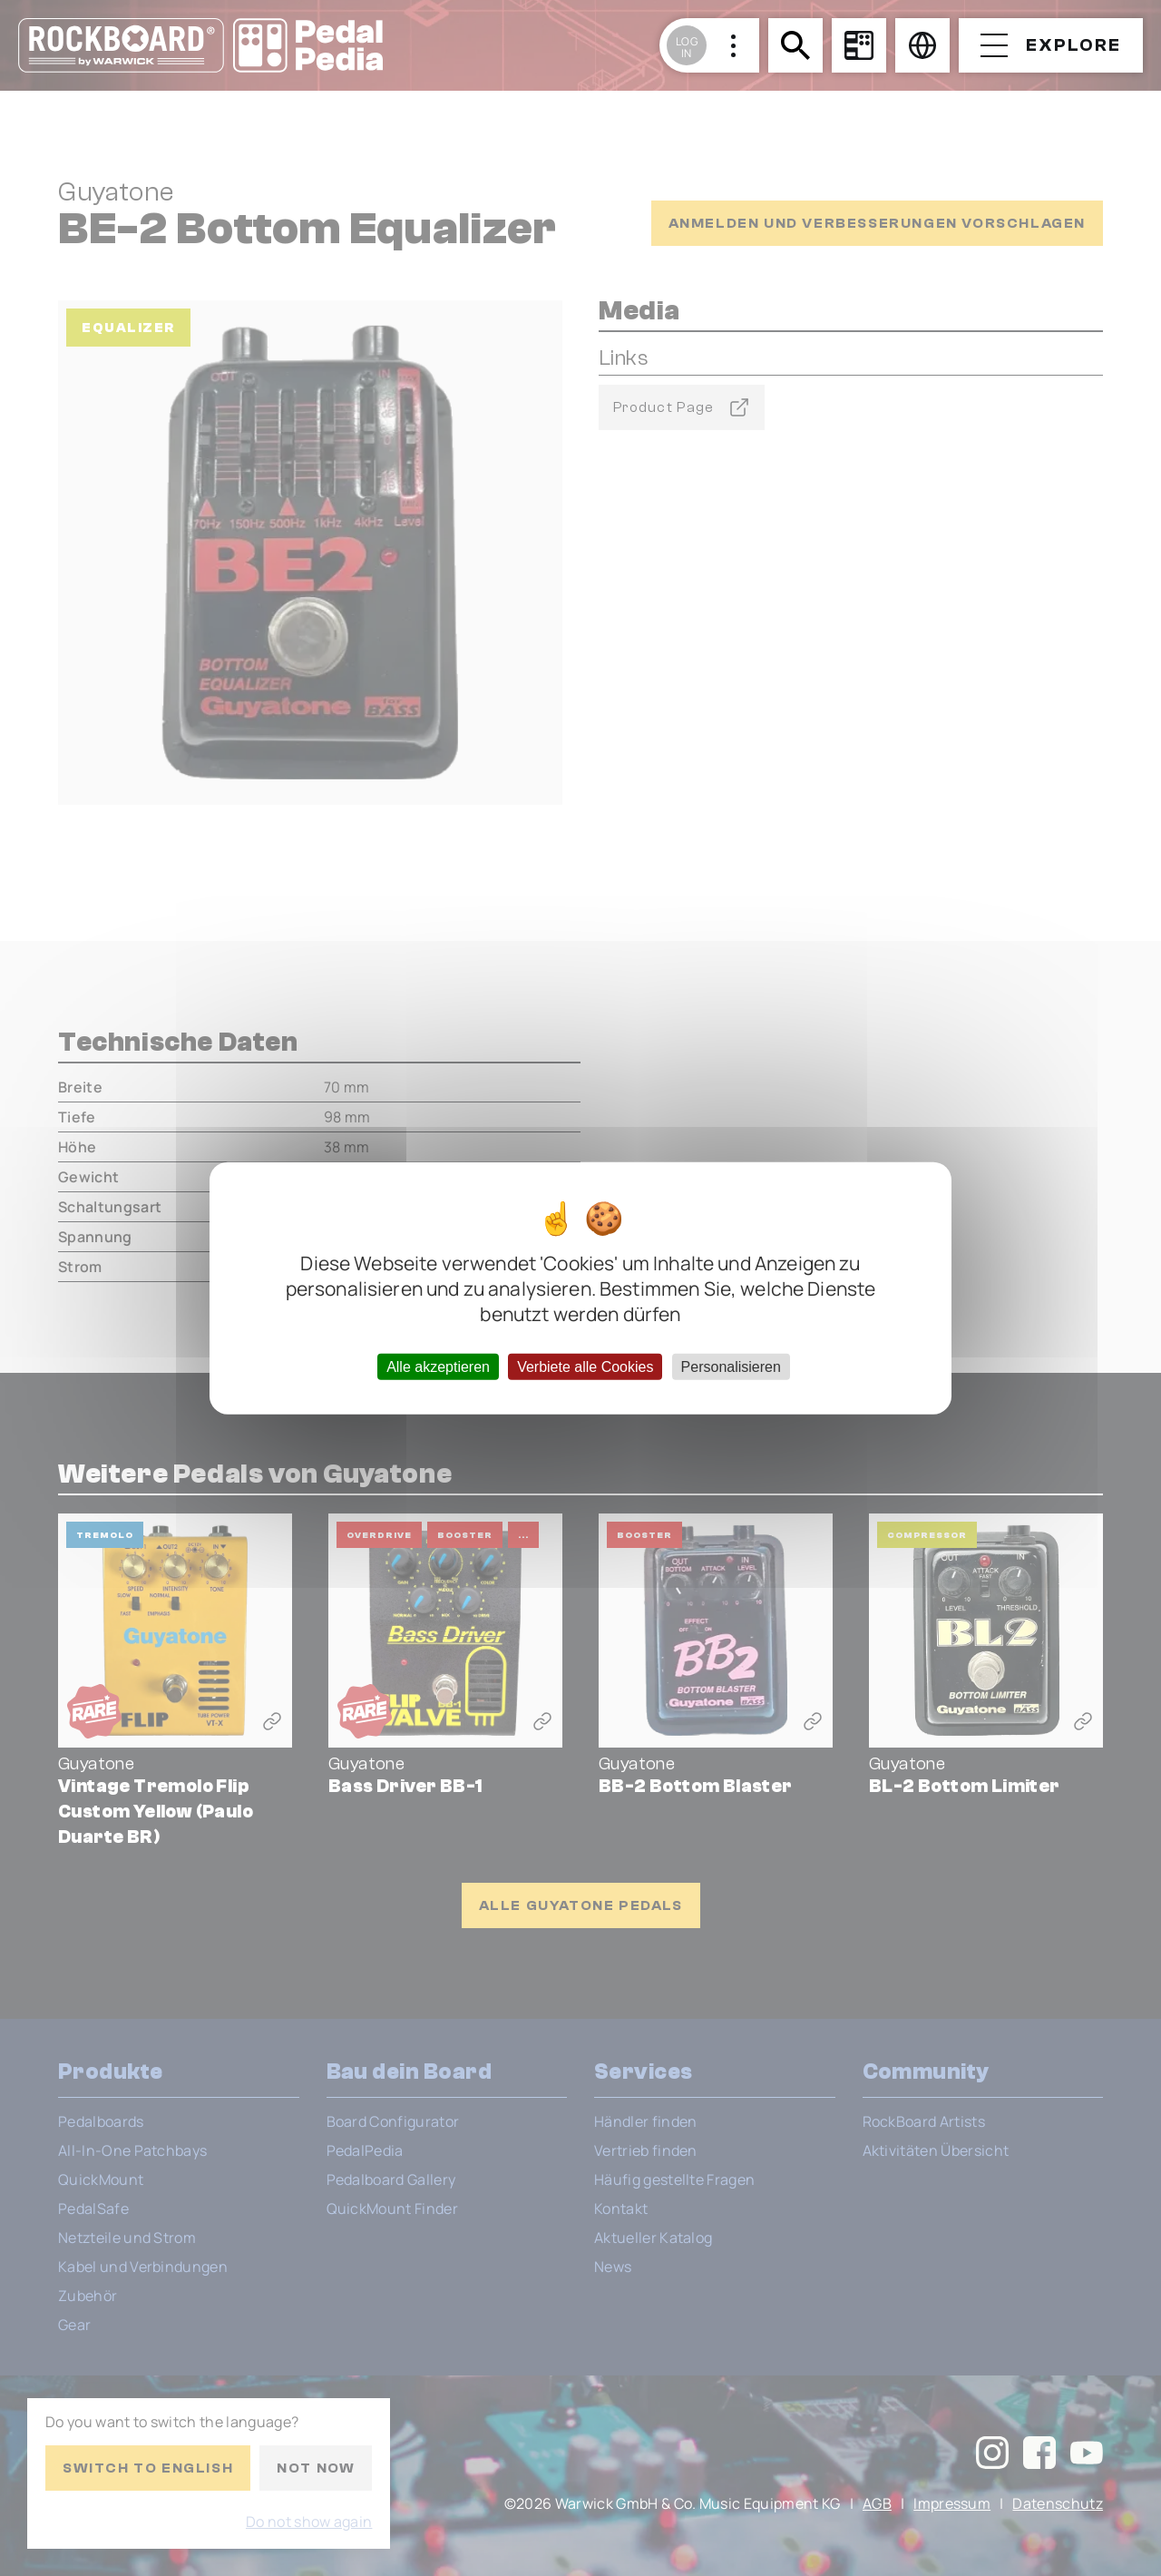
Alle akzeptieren (438, 1367)
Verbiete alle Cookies (585, 1367)
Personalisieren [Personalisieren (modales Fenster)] (731, 1367)
